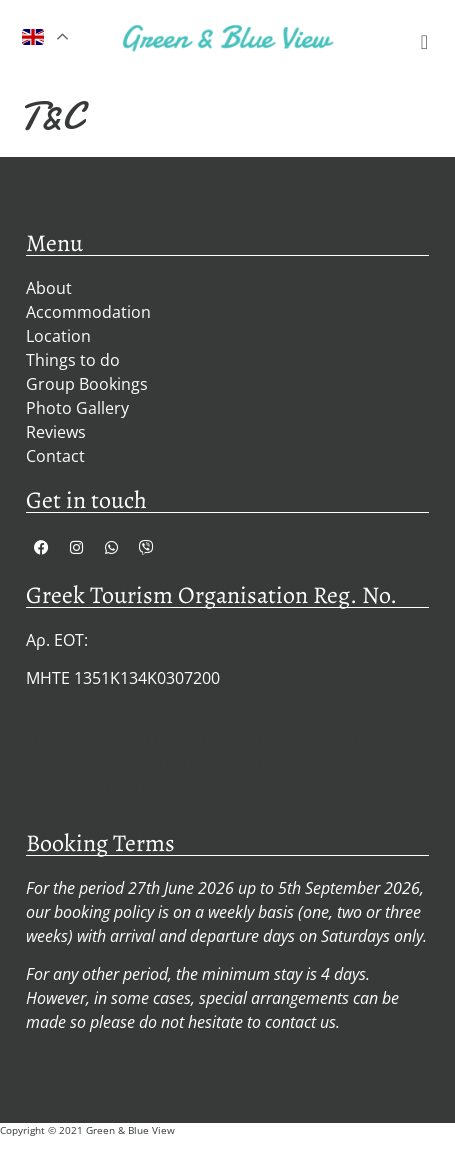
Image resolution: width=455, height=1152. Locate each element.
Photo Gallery (77, 408)
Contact (55, 456)
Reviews (56, 432)
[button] (424, 42)
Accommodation (88, 312)
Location (58, 336)
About (49, 288)
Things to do (73, 360)
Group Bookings (87, 384)
